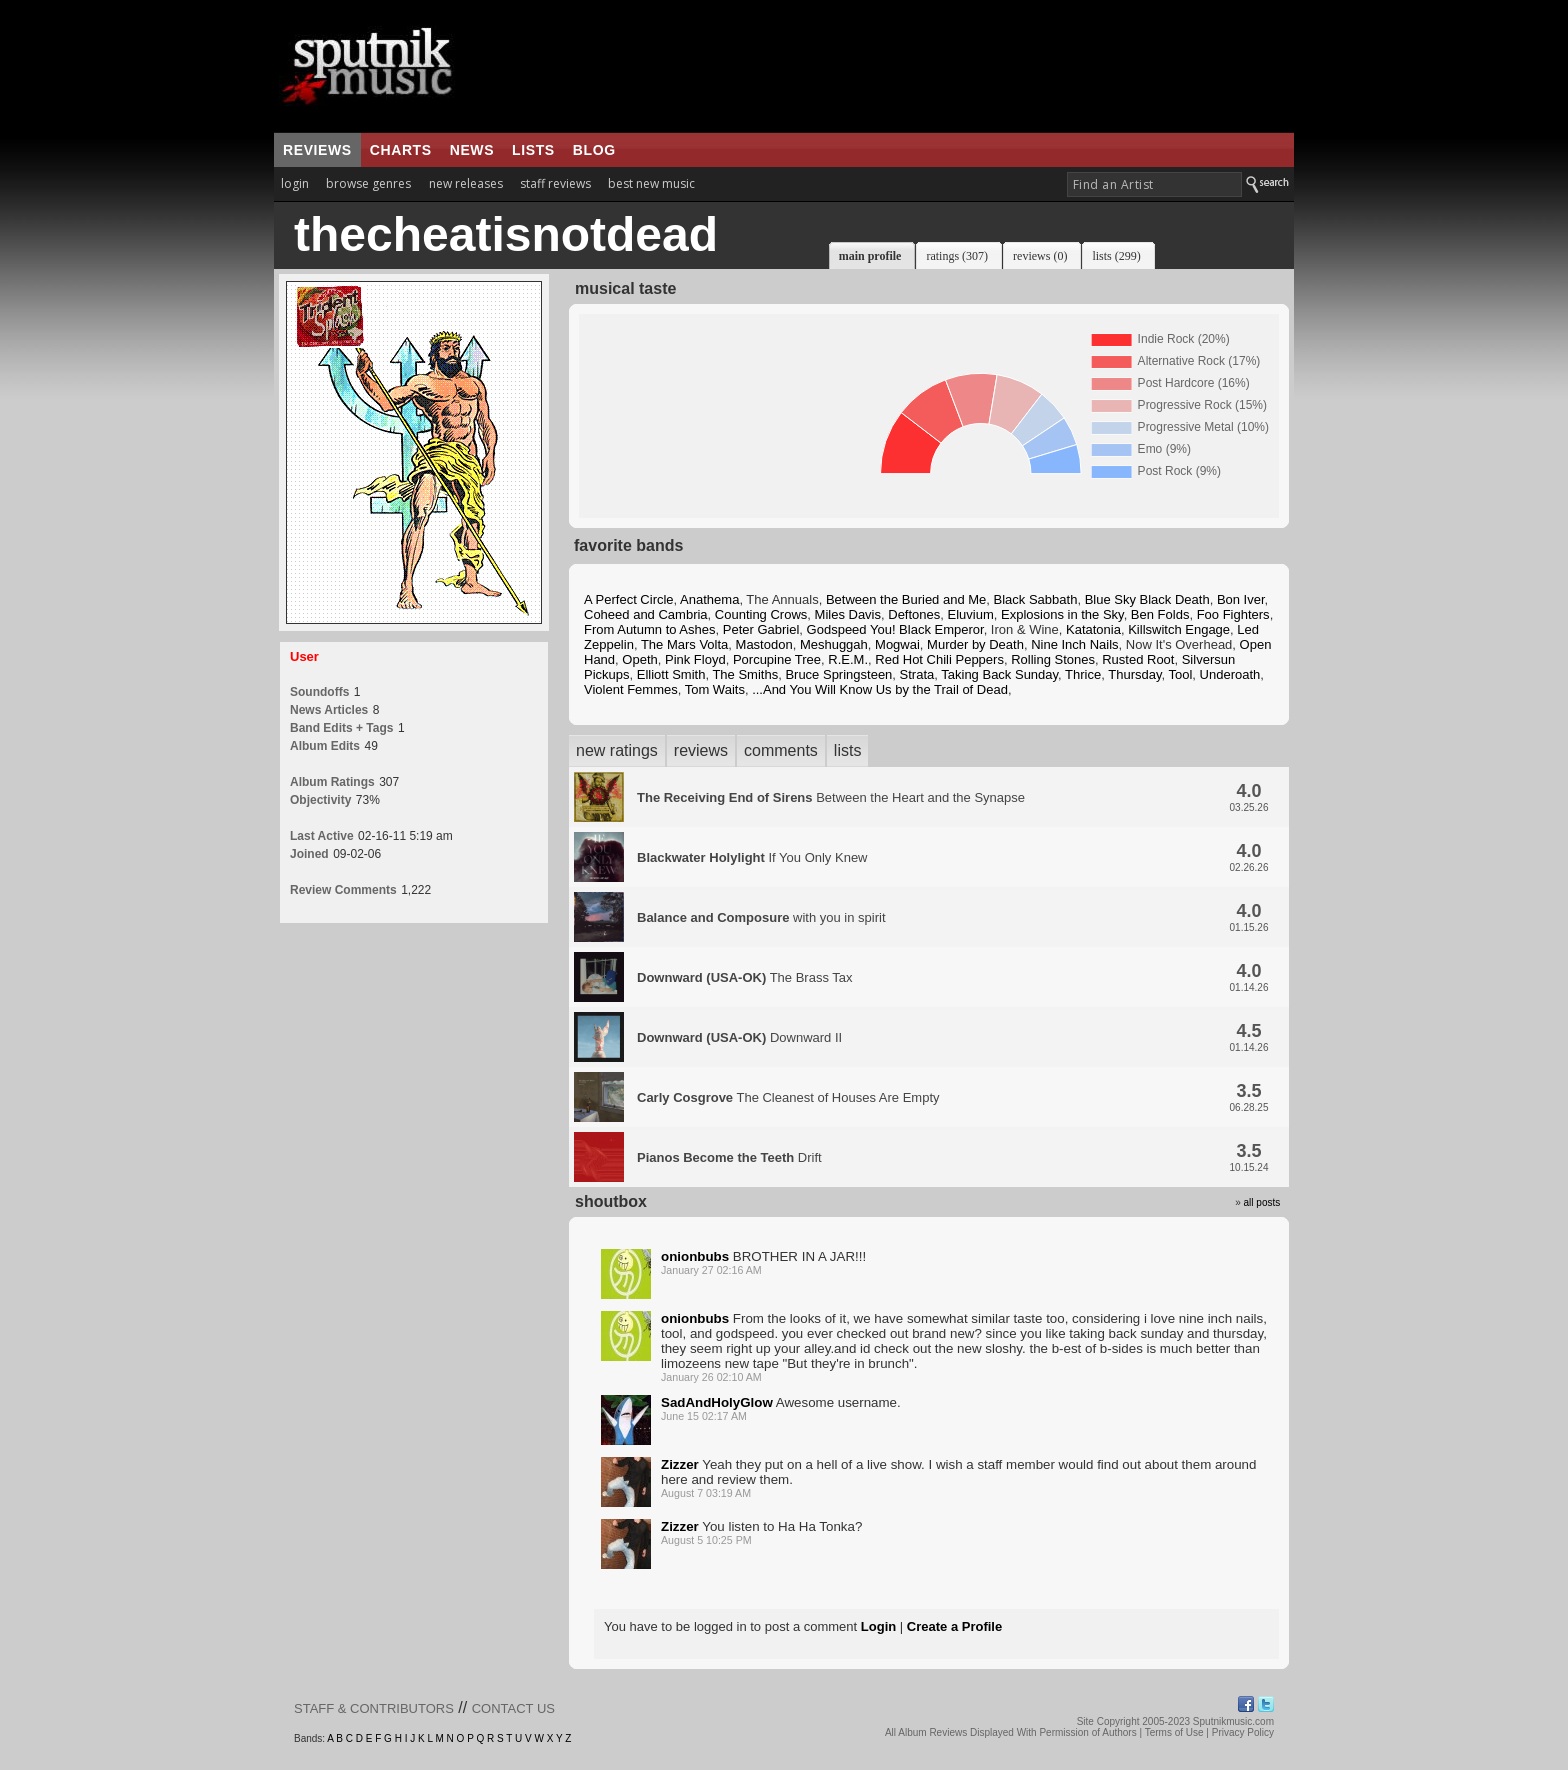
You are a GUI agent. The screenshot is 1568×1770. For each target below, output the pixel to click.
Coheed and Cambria (646, 614)
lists (533, 150)
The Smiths (745, 674)
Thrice (1083, 674)
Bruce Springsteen (838, 674)
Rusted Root (1138, 659)
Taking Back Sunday (999, 674)
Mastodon (764, 644)
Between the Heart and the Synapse (831, 797)
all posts (1262, 1202)
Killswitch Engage (1179, 629)
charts (401, 150)
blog (594, 150)
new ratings (617, 750)
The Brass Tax (745, 977)
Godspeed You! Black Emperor (895, 629)
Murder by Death (975, 644)
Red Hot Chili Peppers (939, 659)
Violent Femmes (631, 689)
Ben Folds (1160, 614)
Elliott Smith (671, 674)
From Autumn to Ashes (650, 629)
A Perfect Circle (629, 599)
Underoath (1230, 674)
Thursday (1134, 674)
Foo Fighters (1233, 614)
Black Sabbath (1036, 599)
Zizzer (680, 1464)
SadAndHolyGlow (717, 1402)
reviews (317, 150)
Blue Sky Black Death (1147, 599)
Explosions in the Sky (1062, 614)
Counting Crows (761, 614)
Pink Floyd (695, 659)
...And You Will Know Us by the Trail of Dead (880, 689)
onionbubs (695, 1256)
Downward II (739, 1037)
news (472, 150)
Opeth (639, 659)
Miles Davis (848, 614)
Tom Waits (715, 689)
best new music (651, 183)
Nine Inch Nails (1074, 644)
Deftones (914, 614)
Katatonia (1093, 629)
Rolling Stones (1053, 659)
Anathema (709, 599)
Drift (729, 1157)
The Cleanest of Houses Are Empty (788, 1097)
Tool (1180, 674)
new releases (466, 183)
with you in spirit (761, 917)
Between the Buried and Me (906, 599)
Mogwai (897, 644)
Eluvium (971, 614)
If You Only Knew (752, 857)
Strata (917, 674)
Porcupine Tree (777, 659)
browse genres (368, 183)
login (295, 183)
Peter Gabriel (761, 629)
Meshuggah (834, 644)
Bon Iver (1241, 599)
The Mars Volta (684, 644)
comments (781, 750)
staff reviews (555, 183)
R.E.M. (848, 659)
